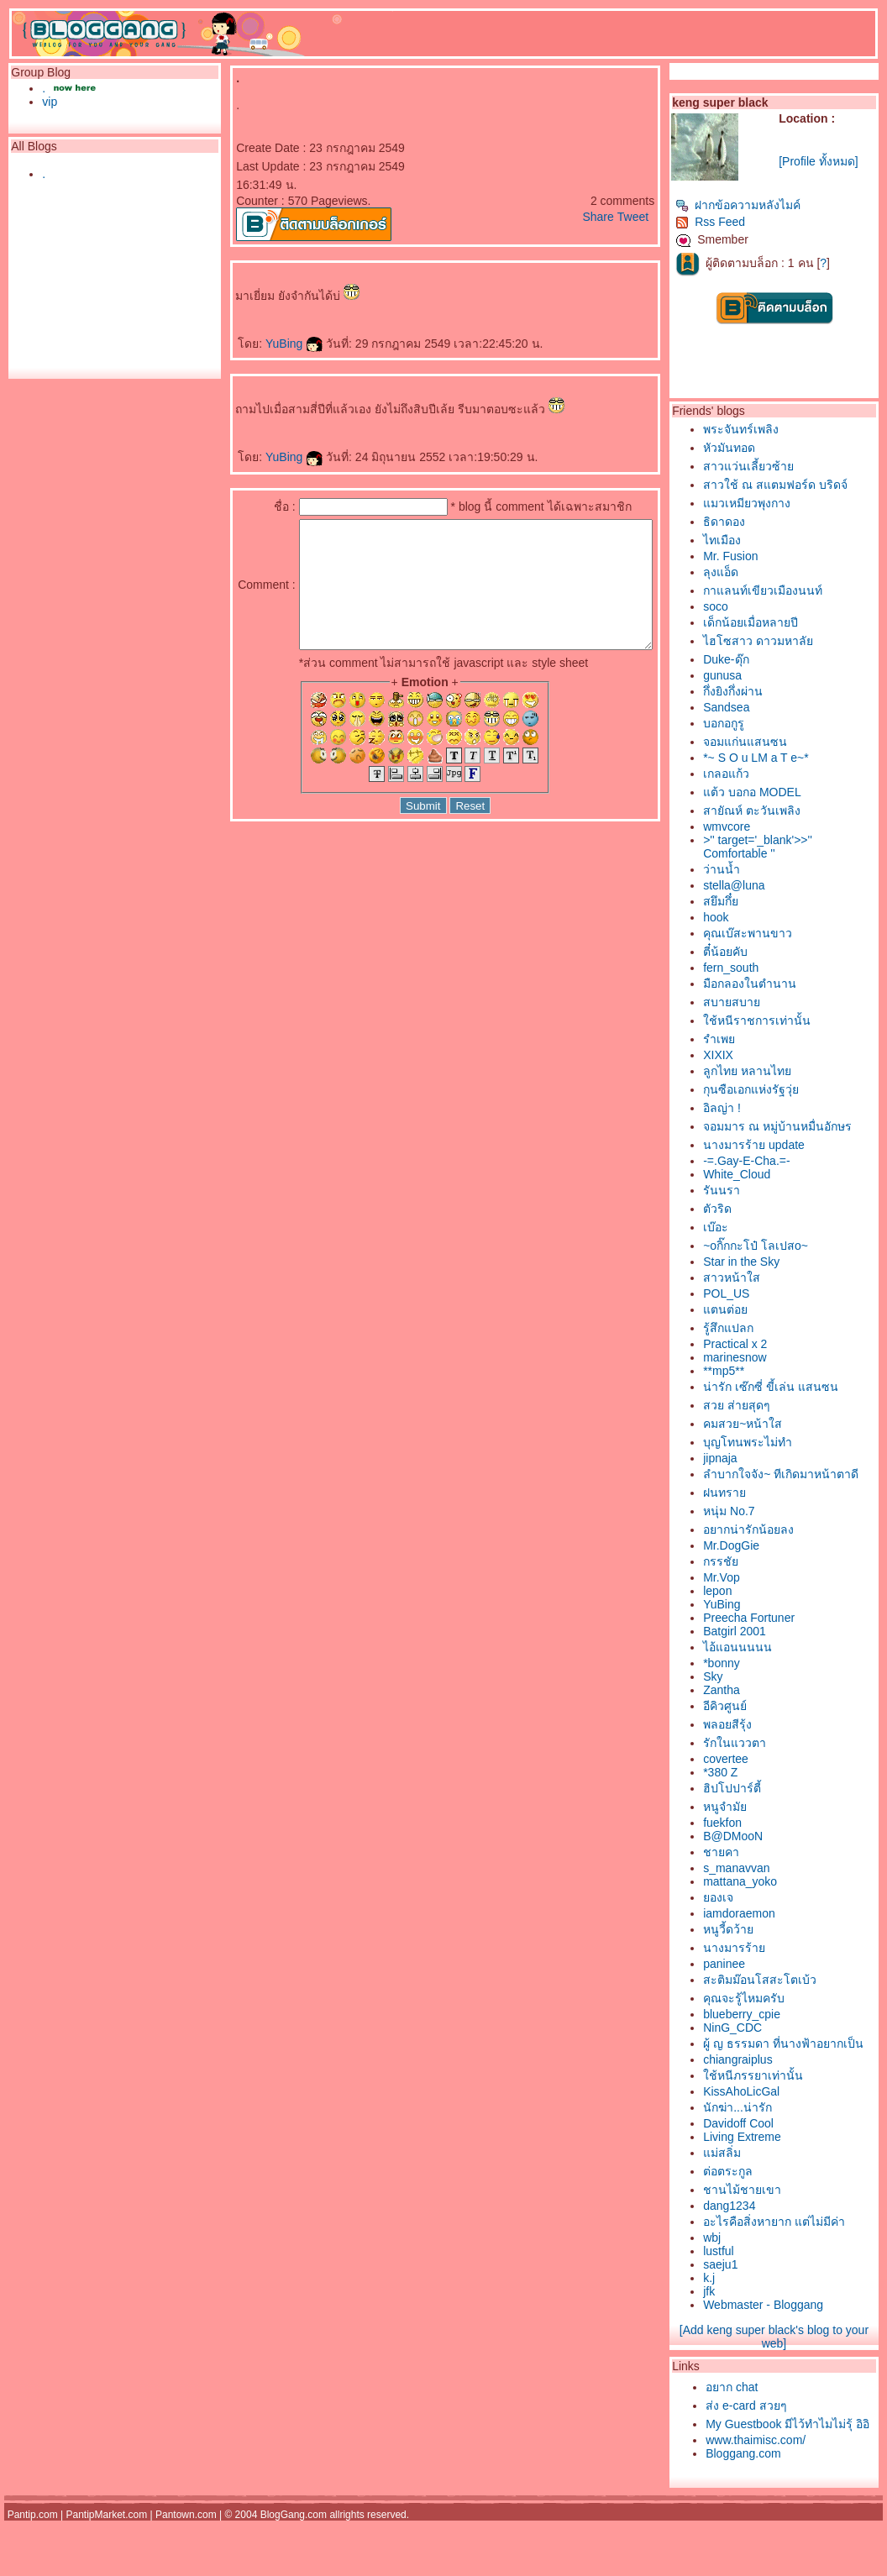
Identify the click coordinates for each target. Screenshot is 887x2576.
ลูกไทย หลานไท (776, 1071)
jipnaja (748, 1458)
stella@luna (762, 885)
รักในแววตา (763, 1761)
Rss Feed (739, 221)
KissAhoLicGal (770, 2128)
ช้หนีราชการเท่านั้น (785, 1020)
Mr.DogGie (760, 1564)
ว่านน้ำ (750, 869)
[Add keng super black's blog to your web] (790, 2373)
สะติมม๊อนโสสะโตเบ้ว (788, 1998)
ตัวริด (746, 1208)
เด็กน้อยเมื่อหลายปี (779, 622)
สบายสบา (760, 1002)
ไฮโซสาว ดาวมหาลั (787, 641)
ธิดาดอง (753, 521)
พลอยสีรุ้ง (756, 1743)
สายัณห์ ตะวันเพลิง (780, 810)
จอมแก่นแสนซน (774, 741)
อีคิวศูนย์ (753, 1724)
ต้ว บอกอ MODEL (781, 792)
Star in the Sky (770, 1261)
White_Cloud (765, 1174)
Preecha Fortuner (777, 1636)
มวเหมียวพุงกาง (775, 503)
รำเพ (748, 1039)
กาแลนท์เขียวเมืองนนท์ (791, 590)
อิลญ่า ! (750, 1108)
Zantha (750, 1708)
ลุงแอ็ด (749, 572)
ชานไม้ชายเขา (771, 2226)
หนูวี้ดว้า (757, 1947)
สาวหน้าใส (760, 1277)
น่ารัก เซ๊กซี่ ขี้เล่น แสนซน (799, 1386)
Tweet (660, 216)
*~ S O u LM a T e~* (784, 757)
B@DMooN (761, 1854)
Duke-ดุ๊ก (754, 659)
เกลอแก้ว (755, 773)
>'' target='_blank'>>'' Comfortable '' (786, 846)
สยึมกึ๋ (749, 901)
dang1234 (758, 2242)
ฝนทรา (753, 1511)
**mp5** (752, 1370)
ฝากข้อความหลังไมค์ (766, 205)
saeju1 (749, 2301)
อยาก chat (760, 2424)
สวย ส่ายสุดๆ (765, 1405)
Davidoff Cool (767, 2160)
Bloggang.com (772, 2509)
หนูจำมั (753, 1825)
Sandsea (755, 707)
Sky (741, 1695)
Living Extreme (771, 2173)
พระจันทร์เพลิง (769, 429)
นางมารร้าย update (782, 1145)
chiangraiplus (766, 2096)
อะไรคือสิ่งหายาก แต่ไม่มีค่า (803, 2258)
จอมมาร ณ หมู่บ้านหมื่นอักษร (806, 1126)
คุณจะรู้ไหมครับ (772, 2016)
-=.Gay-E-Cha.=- (775, 1160)
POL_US (755, 1293)
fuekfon (751, 1841)
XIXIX (747, 1055)
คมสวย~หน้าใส (771, 1423)
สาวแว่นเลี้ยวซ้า (777, 466)
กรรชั (749, 1580)
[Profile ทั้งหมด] (836, 161)
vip (45, 101)
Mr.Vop (750, 1596)
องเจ (747, 1916)
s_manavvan (765, 1886)
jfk (737, 2328)
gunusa (751, 675)
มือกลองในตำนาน (778, 983)
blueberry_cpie (770, 2032)
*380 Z (749, 1790)
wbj (740, 2274)
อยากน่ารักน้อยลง (777, 1548)
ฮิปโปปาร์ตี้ (761, 1806)
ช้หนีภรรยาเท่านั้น (782, 2112)
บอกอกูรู (752, 723)
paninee (753, 1982)
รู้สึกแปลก (757, 1328)
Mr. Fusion (759, 556)
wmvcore (755, 826)
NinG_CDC (761, 2046)
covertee (754, 1777)
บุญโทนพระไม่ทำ (776, 1442)
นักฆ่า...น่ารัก (766, 2144)
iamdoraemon (768, 1932)
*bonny (750, 1681)
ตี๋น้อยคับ (754, 951)
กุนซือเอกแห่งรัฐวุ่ (779, 1089)
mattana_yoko (769, 1900)
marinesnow (763, 1357)
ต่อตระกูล (756, 2208)
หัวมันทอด (758, 447)
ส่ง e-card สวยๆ (774, 2442)
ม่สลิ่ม (750, 2189)
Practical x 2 (763, 1344)
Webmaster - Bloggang (792, 2341)
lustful (747, 2288)
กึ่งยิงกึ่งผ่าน (761, 691)
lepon (746, 1609)
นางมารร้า (763, 1966)
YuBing (287, 343)
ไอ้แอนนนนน (766, 1665)
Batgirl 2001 (763, 1649)
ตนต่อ (754, 1309)
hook (744, 917)
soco (744, 606)
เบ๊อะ (744, 1227)
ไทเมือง (750, 540)
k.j (737, 2315)
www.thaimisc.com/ (784, 2495)
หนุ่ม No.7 (757, 1529)
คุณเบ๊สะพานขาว (776, 933)
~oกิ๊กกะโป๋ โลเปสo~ (784, 1245)
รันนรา (750, 1190)
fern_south (759, 967)
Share (626, 216)
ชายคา (750, 1870)
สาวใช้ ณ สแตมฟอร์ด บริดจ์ (804, 484)
